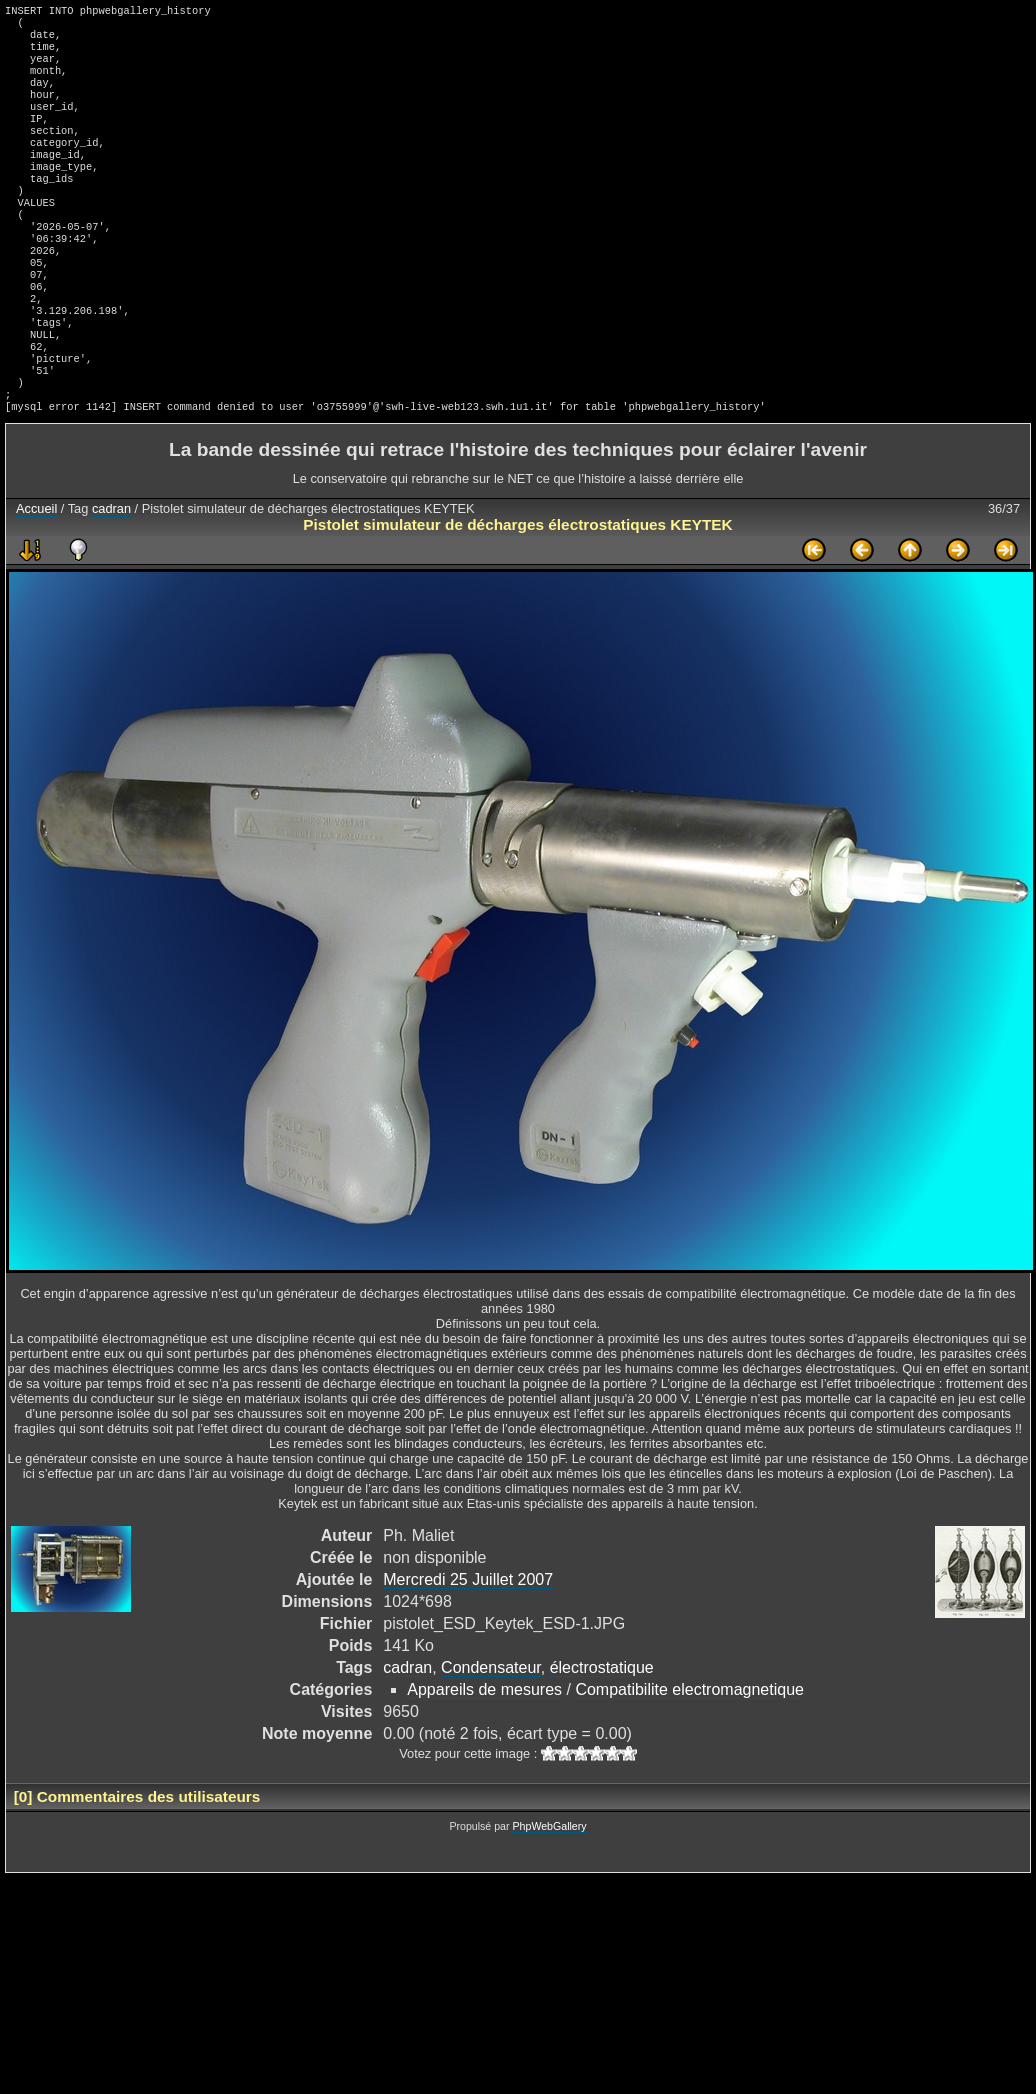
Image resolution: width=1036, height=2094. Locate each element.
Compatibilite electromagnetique (689, 1757)
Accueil (36, 576)
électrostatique (602, 1735)
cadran (111, 576)
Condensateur (491, 1735)
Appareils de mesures (484, 1757)
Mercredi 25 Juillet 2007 (468, 1647)
